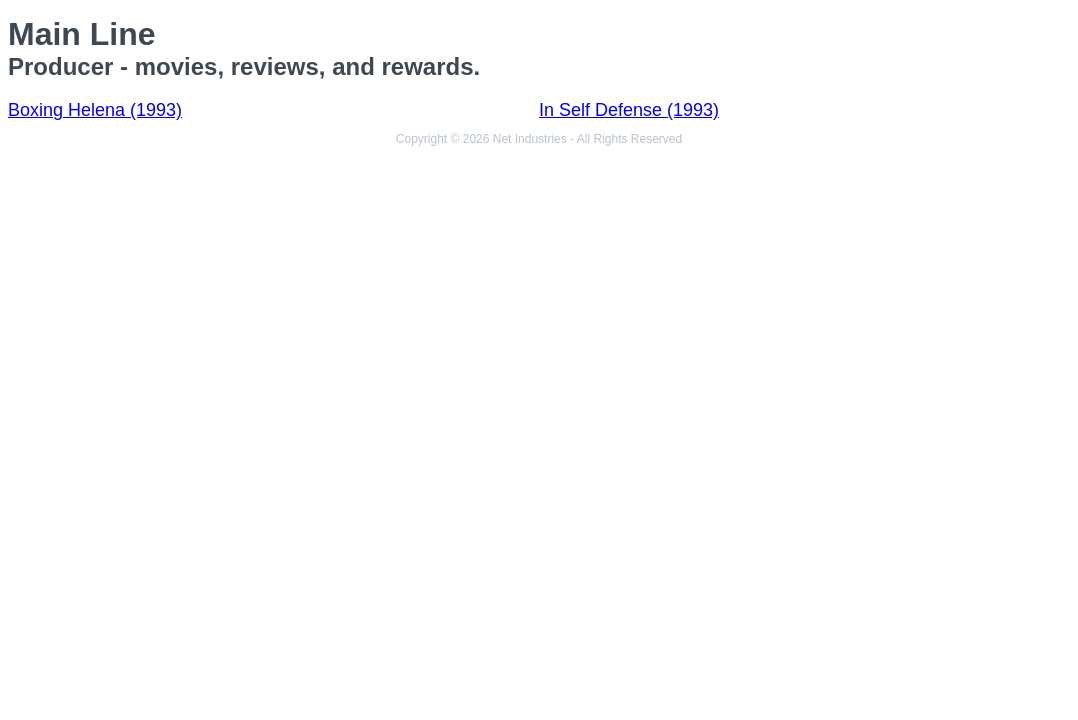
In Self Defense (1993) (629, 110)
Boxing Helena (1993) (95, 110)
